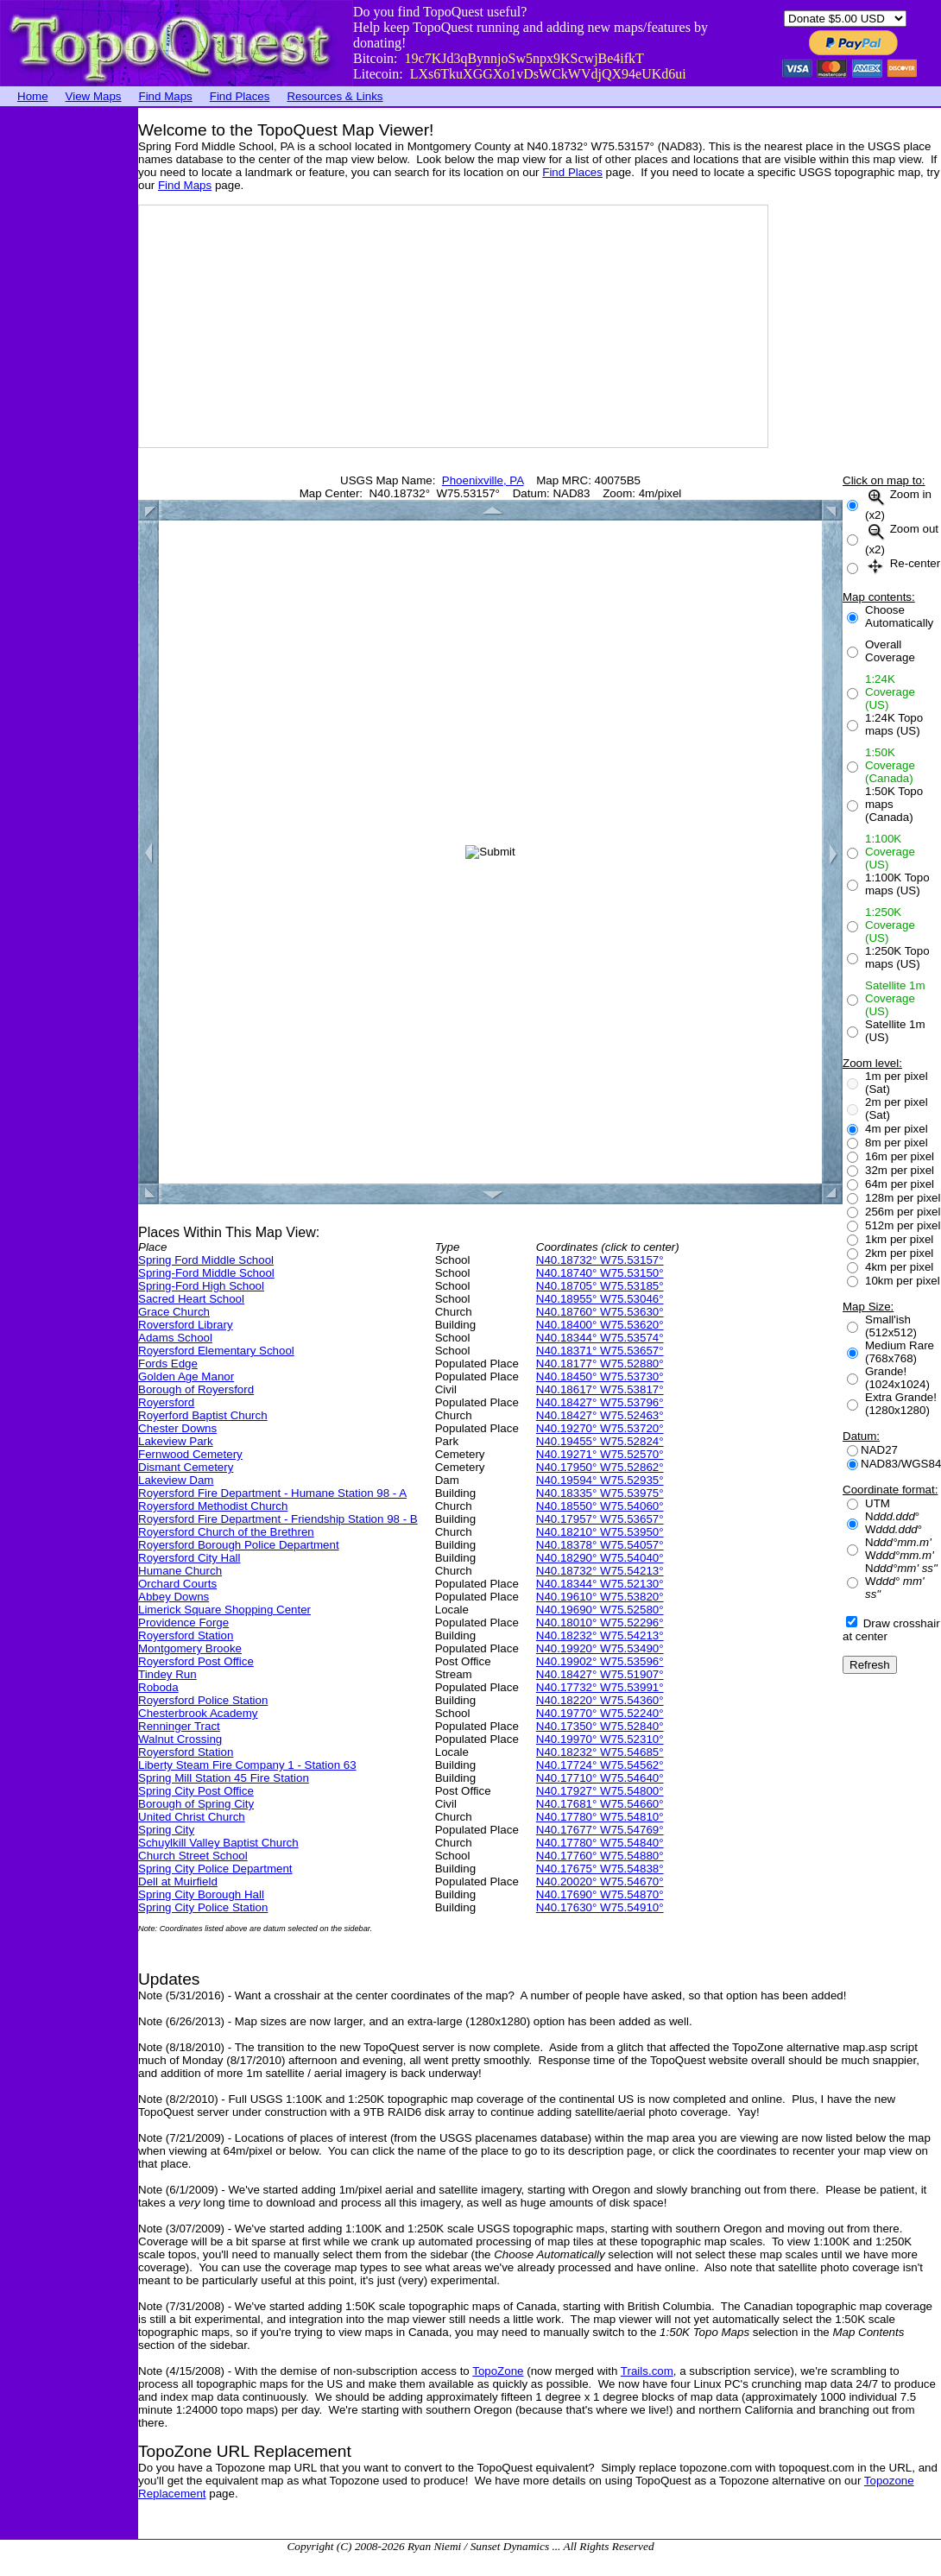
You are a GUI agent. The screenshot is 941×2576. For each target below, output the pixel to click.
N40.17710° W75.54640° (600, 1777)
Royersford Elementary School (216, 1350)
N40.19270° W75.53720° (600, 1428)
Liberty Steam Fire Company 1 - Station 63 (247, 1764)
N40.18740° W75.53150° (600, 1272)
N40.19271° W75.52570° (600, 1454)
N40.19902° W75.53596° (600, 1661)
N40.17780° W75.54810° (600, 1816)
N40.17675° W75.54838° (600, 1868)
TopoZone (497, 2370)
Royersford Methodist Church (212, 1506)
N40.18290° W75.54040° (600, 1557)
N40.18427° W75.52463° (600, 1415)
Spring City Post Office (196, 1790)
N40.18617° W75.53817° (600, 1389)
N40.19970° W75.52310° (600, 1739)
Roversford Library (185, 1324)
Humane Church (180, 1570)
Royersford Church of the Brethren (226, 1531)
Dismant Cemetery (185, 1467)
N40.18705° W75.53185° (600, 1285)
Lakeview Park (175, 1441)
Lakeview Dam (175, 1480)
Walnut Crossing (180, 1739)
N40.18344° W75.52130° (600, 1583)
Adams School (175, 1337)
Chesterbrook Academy (198, 1713)
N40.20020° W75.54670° (600, 1881)
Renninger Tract (179, 1726)
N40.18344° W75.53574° (600, 1337)
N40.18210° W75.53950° (600, 1531)
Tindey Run (167, 1674)
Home (32, 96)
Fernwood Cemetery (190, 1454)
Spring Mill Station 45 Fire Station (223, 1777)
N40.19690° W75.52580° (600, 1609)
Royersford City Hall (189, 1557)
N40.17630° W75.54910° (600, 1907)
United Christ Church (191, 1816)
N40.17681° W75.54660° (600, 1803)
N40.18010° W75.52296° (600, 1622)
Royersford (166, 1402)
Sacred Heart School (191, 1298)
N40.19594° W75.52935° (600, 1480)
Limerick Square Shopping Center (224, 1609)
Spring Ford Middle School (206, 1259)
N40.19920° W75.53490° (600, 1648)
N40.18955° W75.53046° (600, 1298)
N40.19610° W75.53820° (600, 1596)
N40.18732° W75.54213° (600, 1570)
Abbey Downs (173, 1596)
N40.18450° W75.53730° (600, 1376)
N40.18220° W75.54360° (600, 1700)
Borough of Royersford (196, 1389)
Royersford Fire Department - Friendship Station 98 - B (278, 1518)
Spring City (166, 1829)
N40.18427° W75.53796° (600, 1402)
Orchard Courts (177, 1583)
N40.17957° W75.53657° (600, 1518)
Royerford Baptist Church (203, 1415)
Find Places (240, 96)
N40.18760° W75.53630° (600, 1311)
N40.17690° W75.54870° (600, 1894)
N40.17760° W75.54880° (600, 1855)
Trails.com (647, 2370)
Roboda (158, 1687)
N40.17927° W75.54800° (600, 1790)
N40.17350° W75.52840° (600, 1726)
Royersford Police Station (203, 1700)
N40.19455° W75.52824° (600, 1441)
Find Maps (166, 96)
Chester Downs (177, 1428)
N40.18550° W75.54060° (600, 1506)
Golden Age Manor (186, 1376)
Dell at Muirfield (178, 1881)
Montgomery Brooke (190, 1648)
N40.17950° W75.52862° (600, 1467)
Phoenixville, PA (483, 480)
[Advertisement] (69, 367)
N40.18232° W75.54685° (600, 1752)
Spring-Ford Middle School (206, 1272)
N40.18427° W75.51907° (600, 1674)
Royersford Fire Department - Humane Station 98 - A (272, 1493)
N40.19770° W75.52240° (600, 1713)
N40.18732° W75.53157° (600, 1259)
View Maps (94, 96)
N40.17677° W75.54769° (600, 1829)
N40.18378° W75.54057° (600, 1544)
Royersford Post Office (196, 1661)
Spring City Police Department (215, 1868)
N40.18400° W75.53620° (600, 1324)
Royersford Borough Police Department (238, 1544)
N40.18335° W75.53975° (600, 1493)
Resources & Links (334, 96)
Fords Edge (168, 1363)
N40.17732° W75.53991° (600, 1687)
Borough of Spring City (196, 1803)
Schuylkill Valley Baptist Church (218, 1842)
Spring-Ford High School (201, 1285)
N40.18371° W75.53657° (600, 1350)
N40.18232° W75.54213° (600, 1635)
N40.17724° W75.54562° (600, 1764)
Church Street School (193, 1855)
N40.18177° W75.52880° (600, 1363)
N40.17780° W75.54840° (600, 1842)
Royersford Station (185, 1635)
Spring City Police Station (203, 1907)
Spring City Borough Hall (201, 1894)
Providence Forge (183, 1622)
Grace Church (174, 1311)
